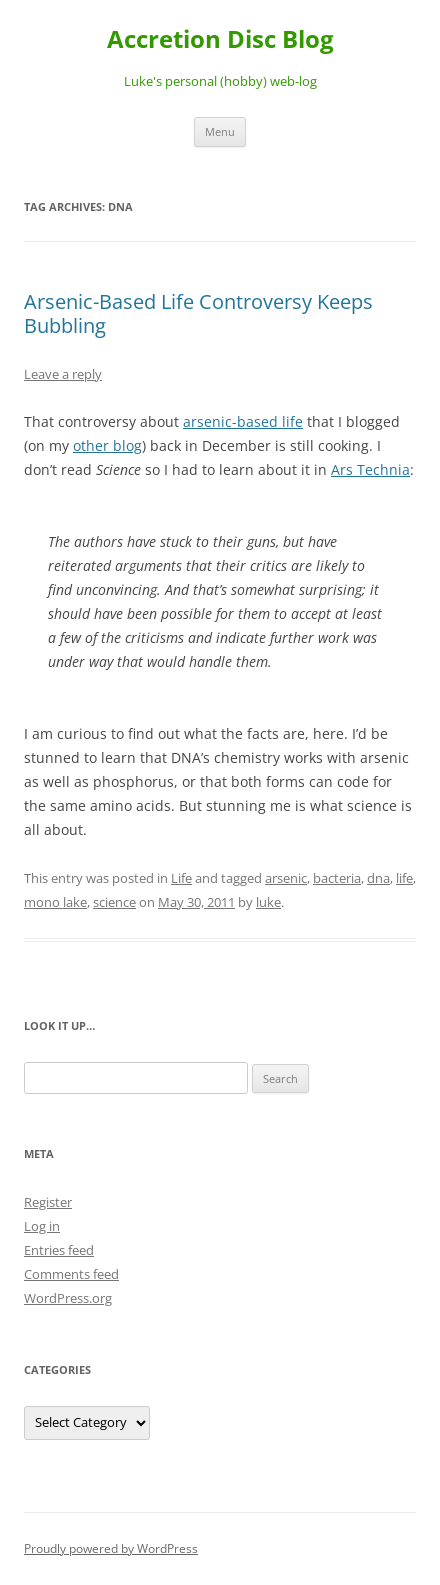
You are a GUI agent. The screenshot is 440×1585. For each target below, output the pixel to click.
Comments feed (71, 1274)
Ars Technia (370, 469)
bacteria (337, 878)
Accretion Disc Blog (220, 39)
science (114, 902)
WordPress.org (68, 1298)
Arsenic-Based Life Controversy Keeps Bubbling (198, 313)
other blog (107, 445)
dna (378, 878)
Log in (42, 1226)
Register (48, 1202)
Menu (220, 131)
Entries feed (59, 1250)
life (404, 878)
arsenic (286, 878)
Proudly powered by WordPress (111, 1548)
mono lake (55, 902)
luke (268, 902)
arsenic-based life (243, 421)
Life (181, 878)
